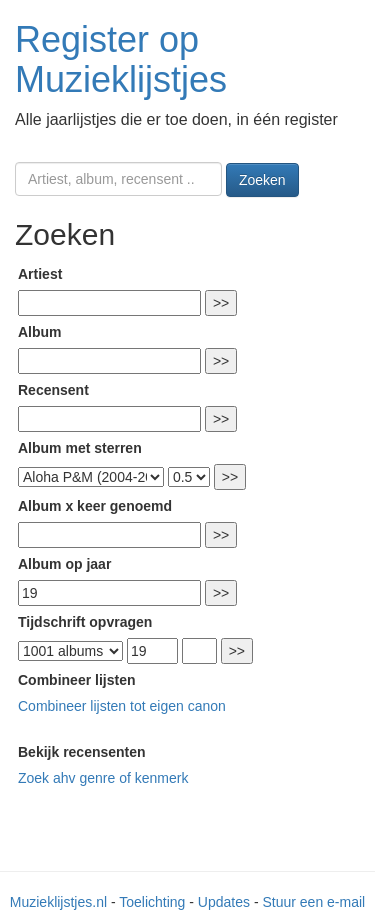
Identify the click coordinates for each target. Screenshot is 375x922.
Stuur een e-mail (313, 902)
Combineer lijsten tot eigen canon (122, 706)
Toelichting (152, 902)
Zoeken (262, 180)
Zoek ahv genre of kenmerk (103, 778)
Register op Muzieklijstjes (121, 59)
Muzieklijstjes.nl (58, 902)
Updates (224, 902)
